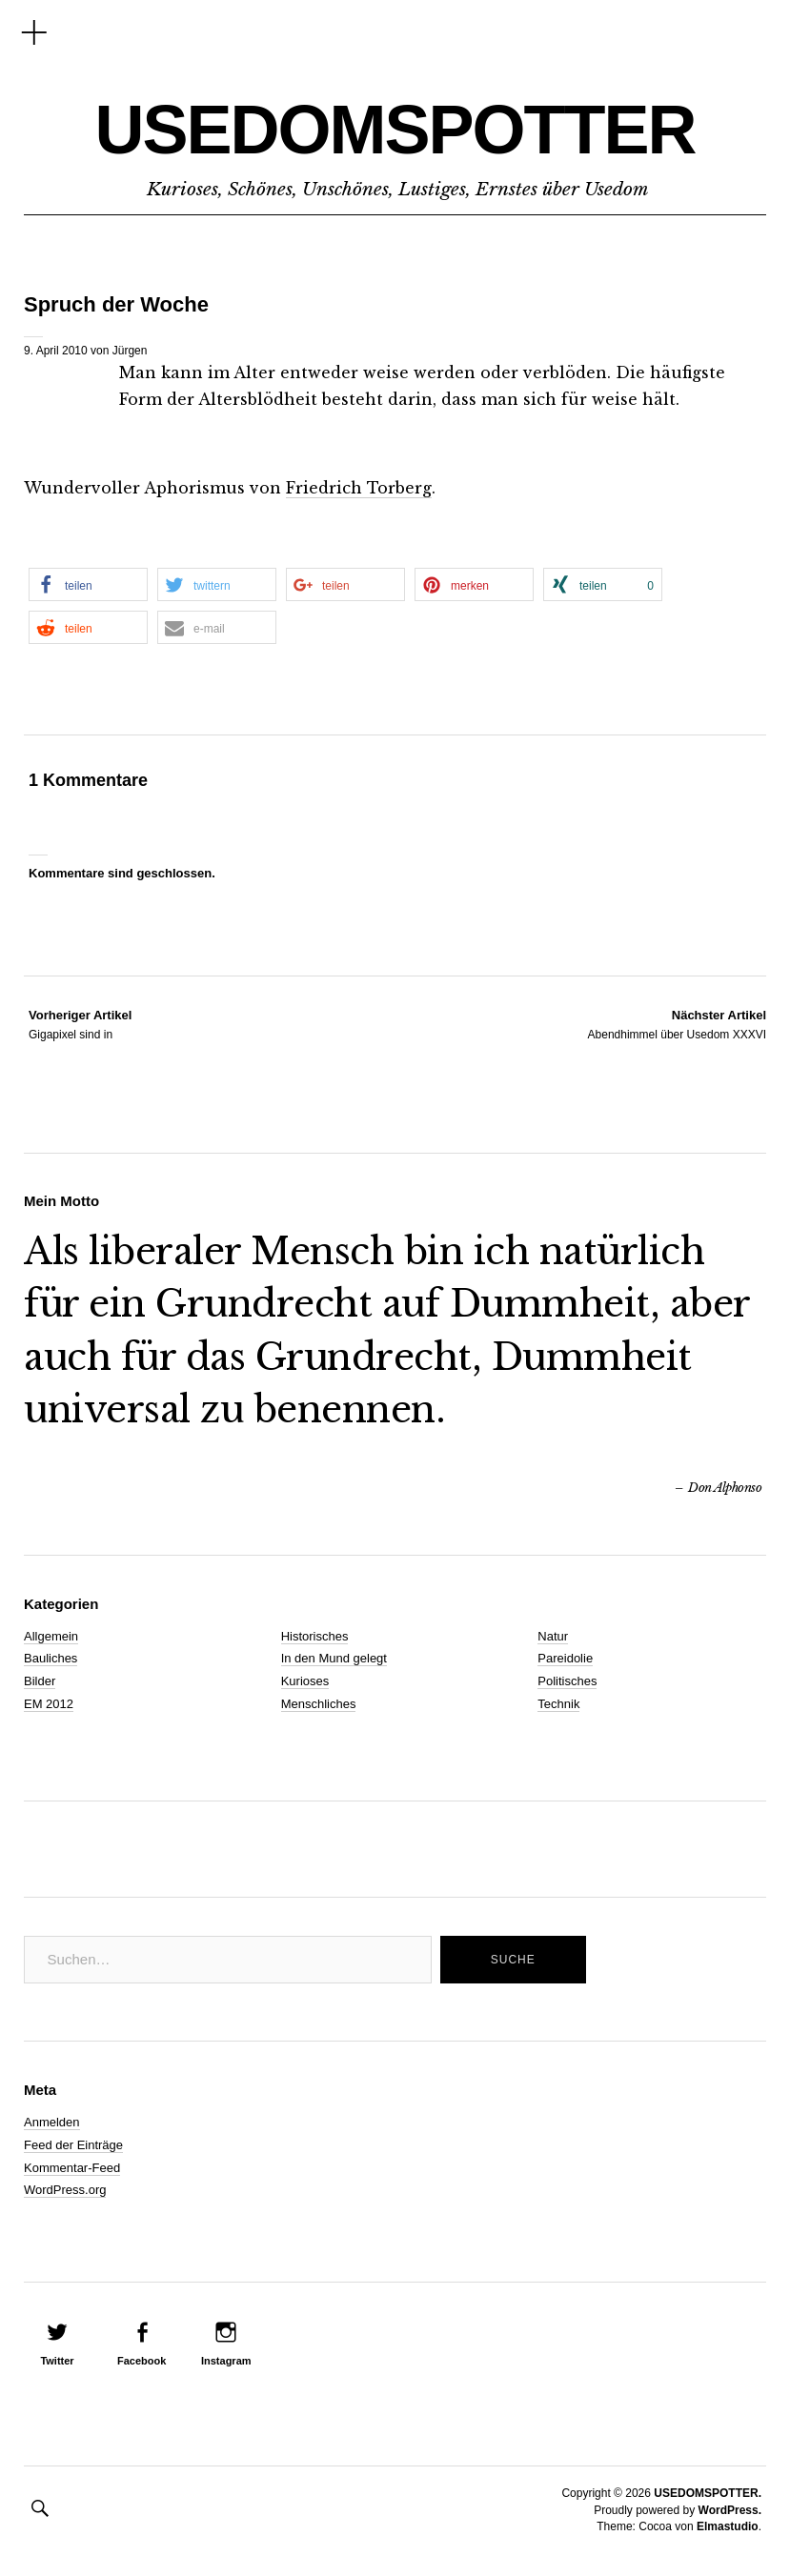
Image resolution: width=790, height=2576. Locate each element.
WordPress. (730, 2510)
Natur (552, 1636)
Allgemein (51, 1636)
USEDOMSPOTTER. (707, 2493)
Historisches (315, 1636)
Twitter (56, 2360)
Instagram (226, 2360)
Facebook (141, 2360)
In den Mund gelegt (334, 1658)
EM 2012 (48, 1704)
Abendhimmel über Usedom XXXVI (677, 1024)
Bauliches (50, 1658)
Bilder (39, 1681)
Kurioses (305, 1681)
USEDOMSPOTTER (394, 129)
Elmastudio (728, 2526)
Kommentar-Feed (72, 2168)
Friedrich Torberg (359, 487)
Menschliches (318, 1704)
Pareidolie (565, 1658)
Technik (558, 1704)
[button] (88, 584)
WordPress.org (65, 2190)
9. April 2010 (56, 350)
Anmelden (52, 2122)
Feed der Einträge (73, 2145)
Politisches (567, 1681)
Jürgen (130, 350)
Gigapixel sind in (80, 1024)
